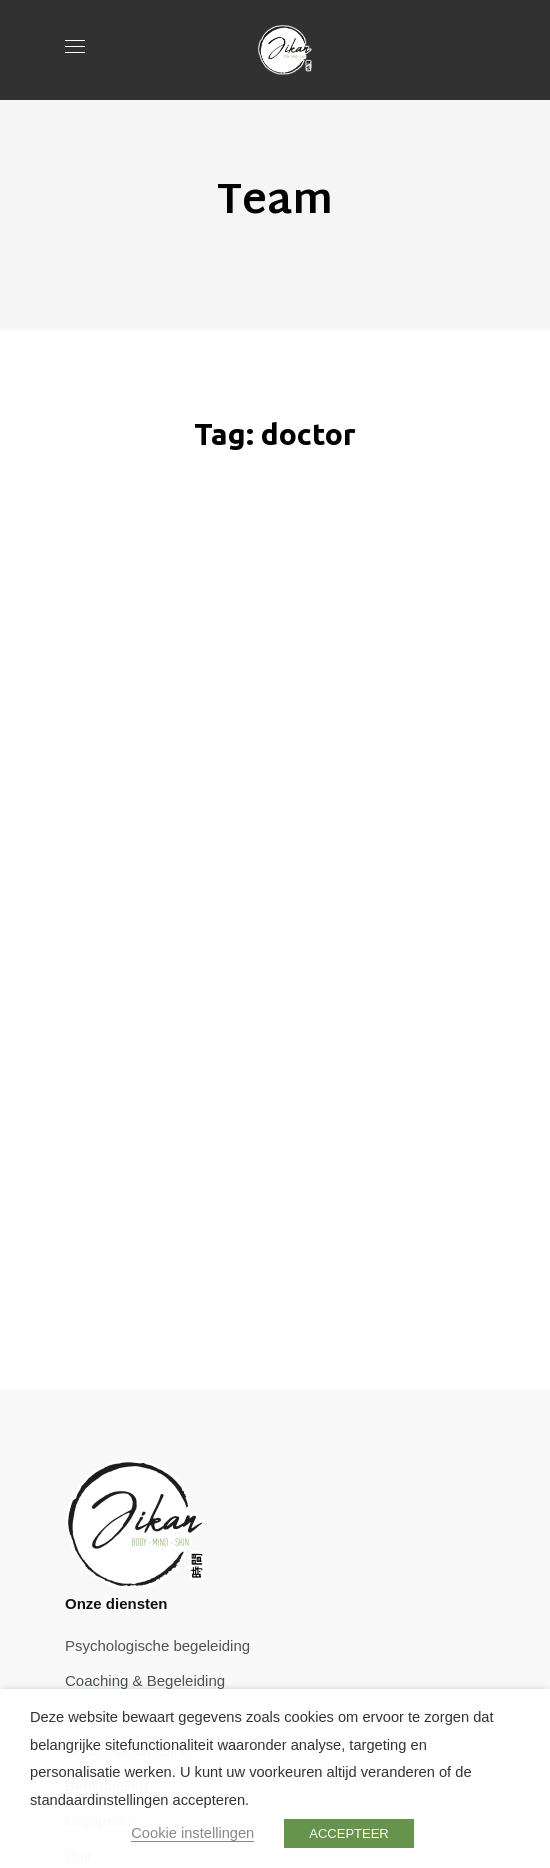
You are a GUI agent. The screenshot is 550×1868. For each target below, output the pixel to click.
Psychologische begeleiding (157, 1645)
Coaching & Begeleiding (145, 1680)
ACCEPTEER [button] (348, 1833)
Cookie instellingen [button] (192, 1833)
